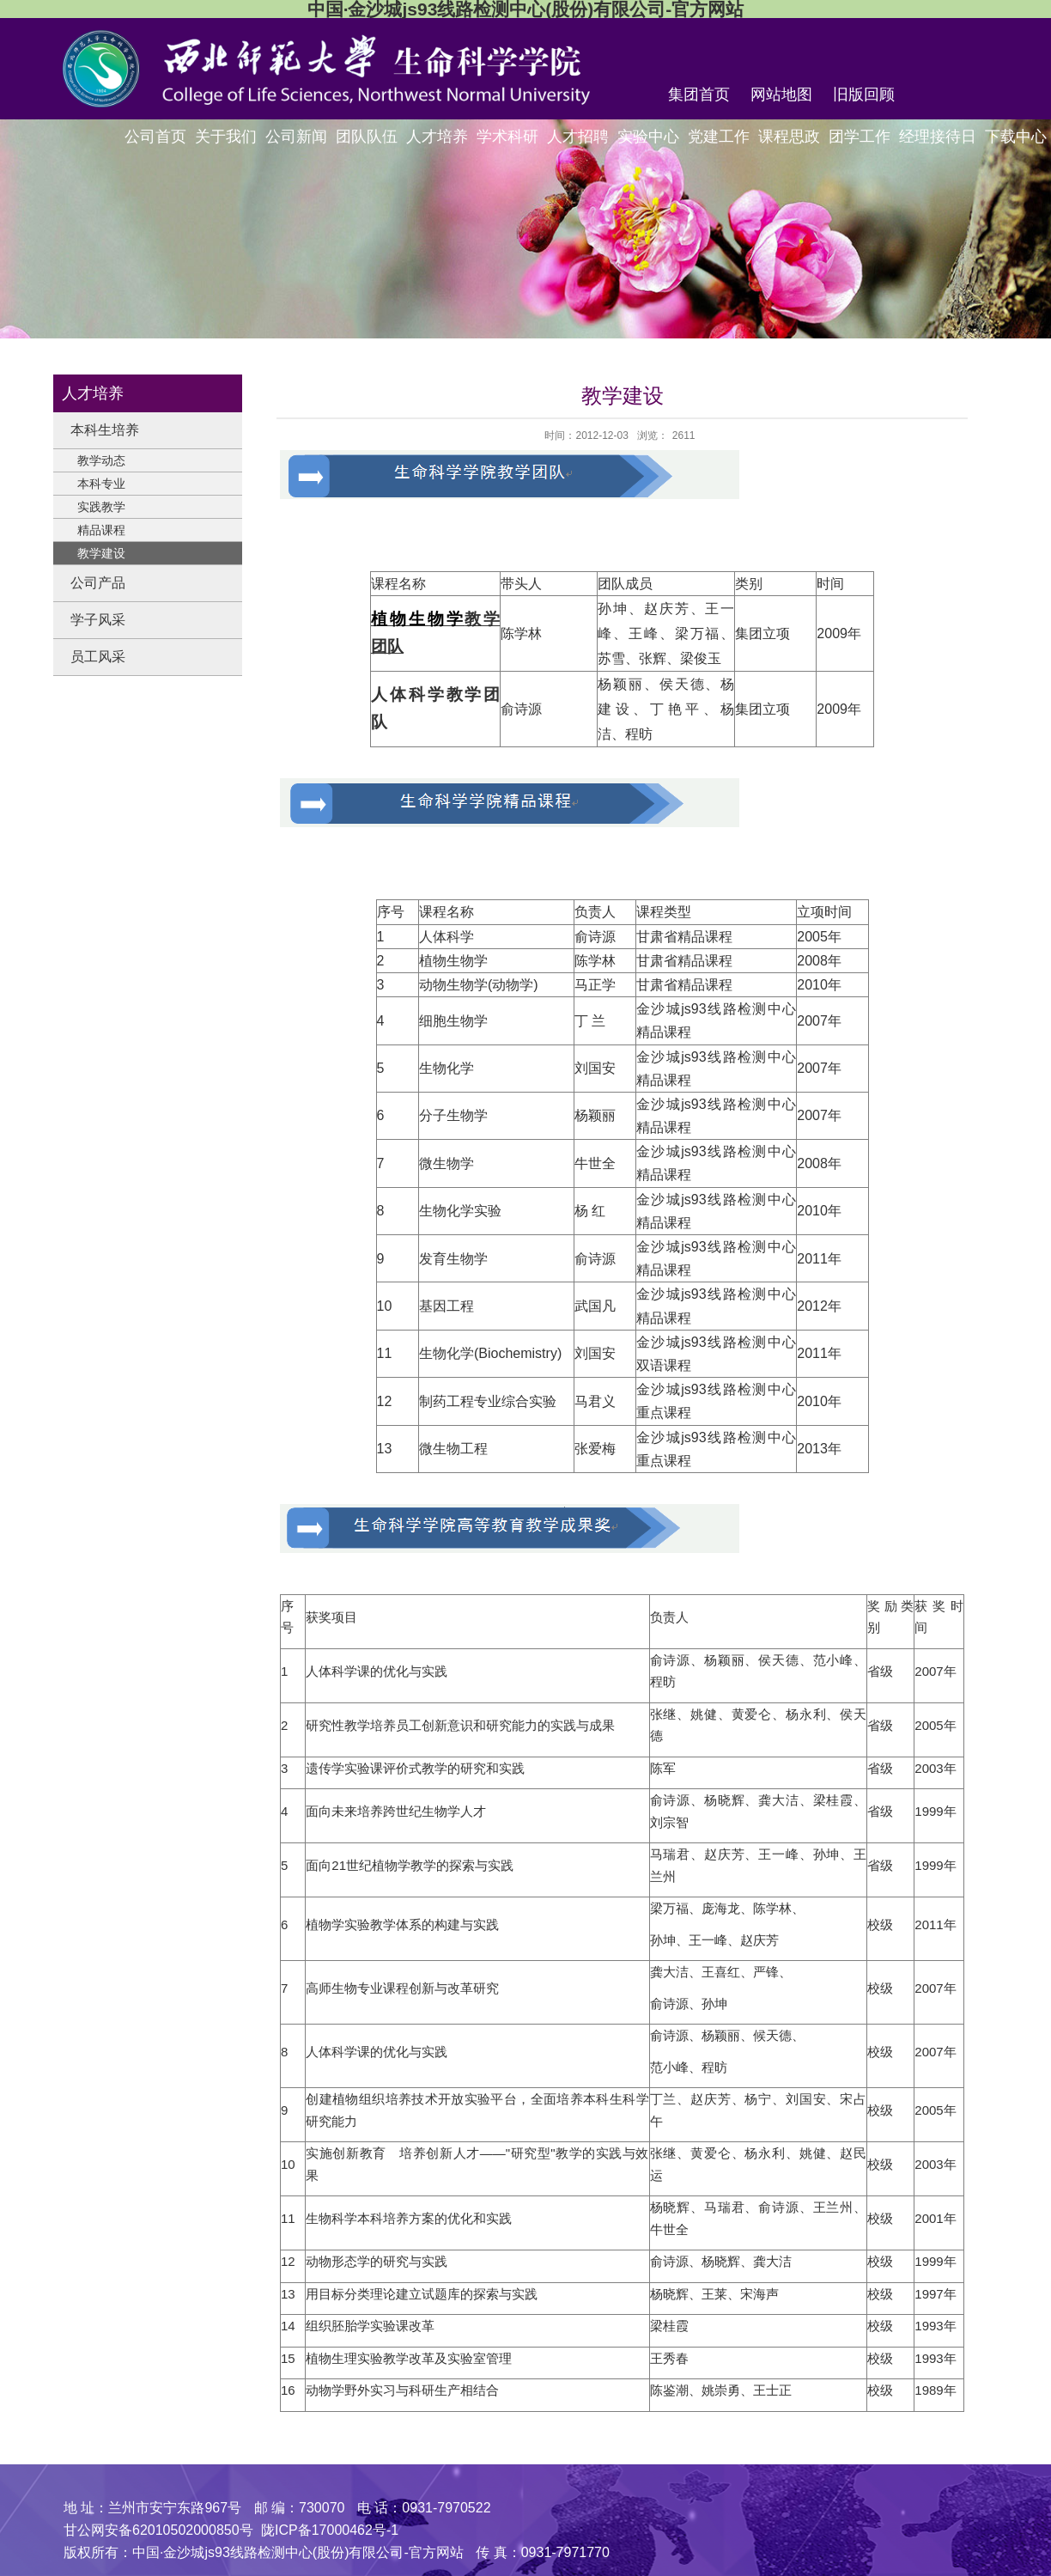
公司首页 (155, 136)
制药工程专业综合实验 (487, 1401)
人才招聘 (578, 136)
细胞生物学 (453, 1021)
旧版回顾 (864, 94)
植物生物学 (453, 960)
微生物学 (446, 1163)
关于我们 (226, 136)
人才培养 (437, 136)
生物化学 (446, 1068)
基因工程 (446, 1306)
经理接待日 (937, 136)
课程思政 (789, 136)
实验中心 (648, 136)
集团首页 (699, 94)
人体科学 (446, 936)
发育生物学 (453, 1258)
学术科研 (507, 136)
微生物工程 (453, 1448)
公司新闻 (296, 136)
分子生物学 (453, 1115)
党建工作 (719, 136)
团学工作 (859, 136)
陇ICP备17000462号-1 (329, 2530)
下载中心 (1016, 136)
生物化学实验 (460, 1210)
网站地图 (781, 94)
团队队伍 (367, 136)
